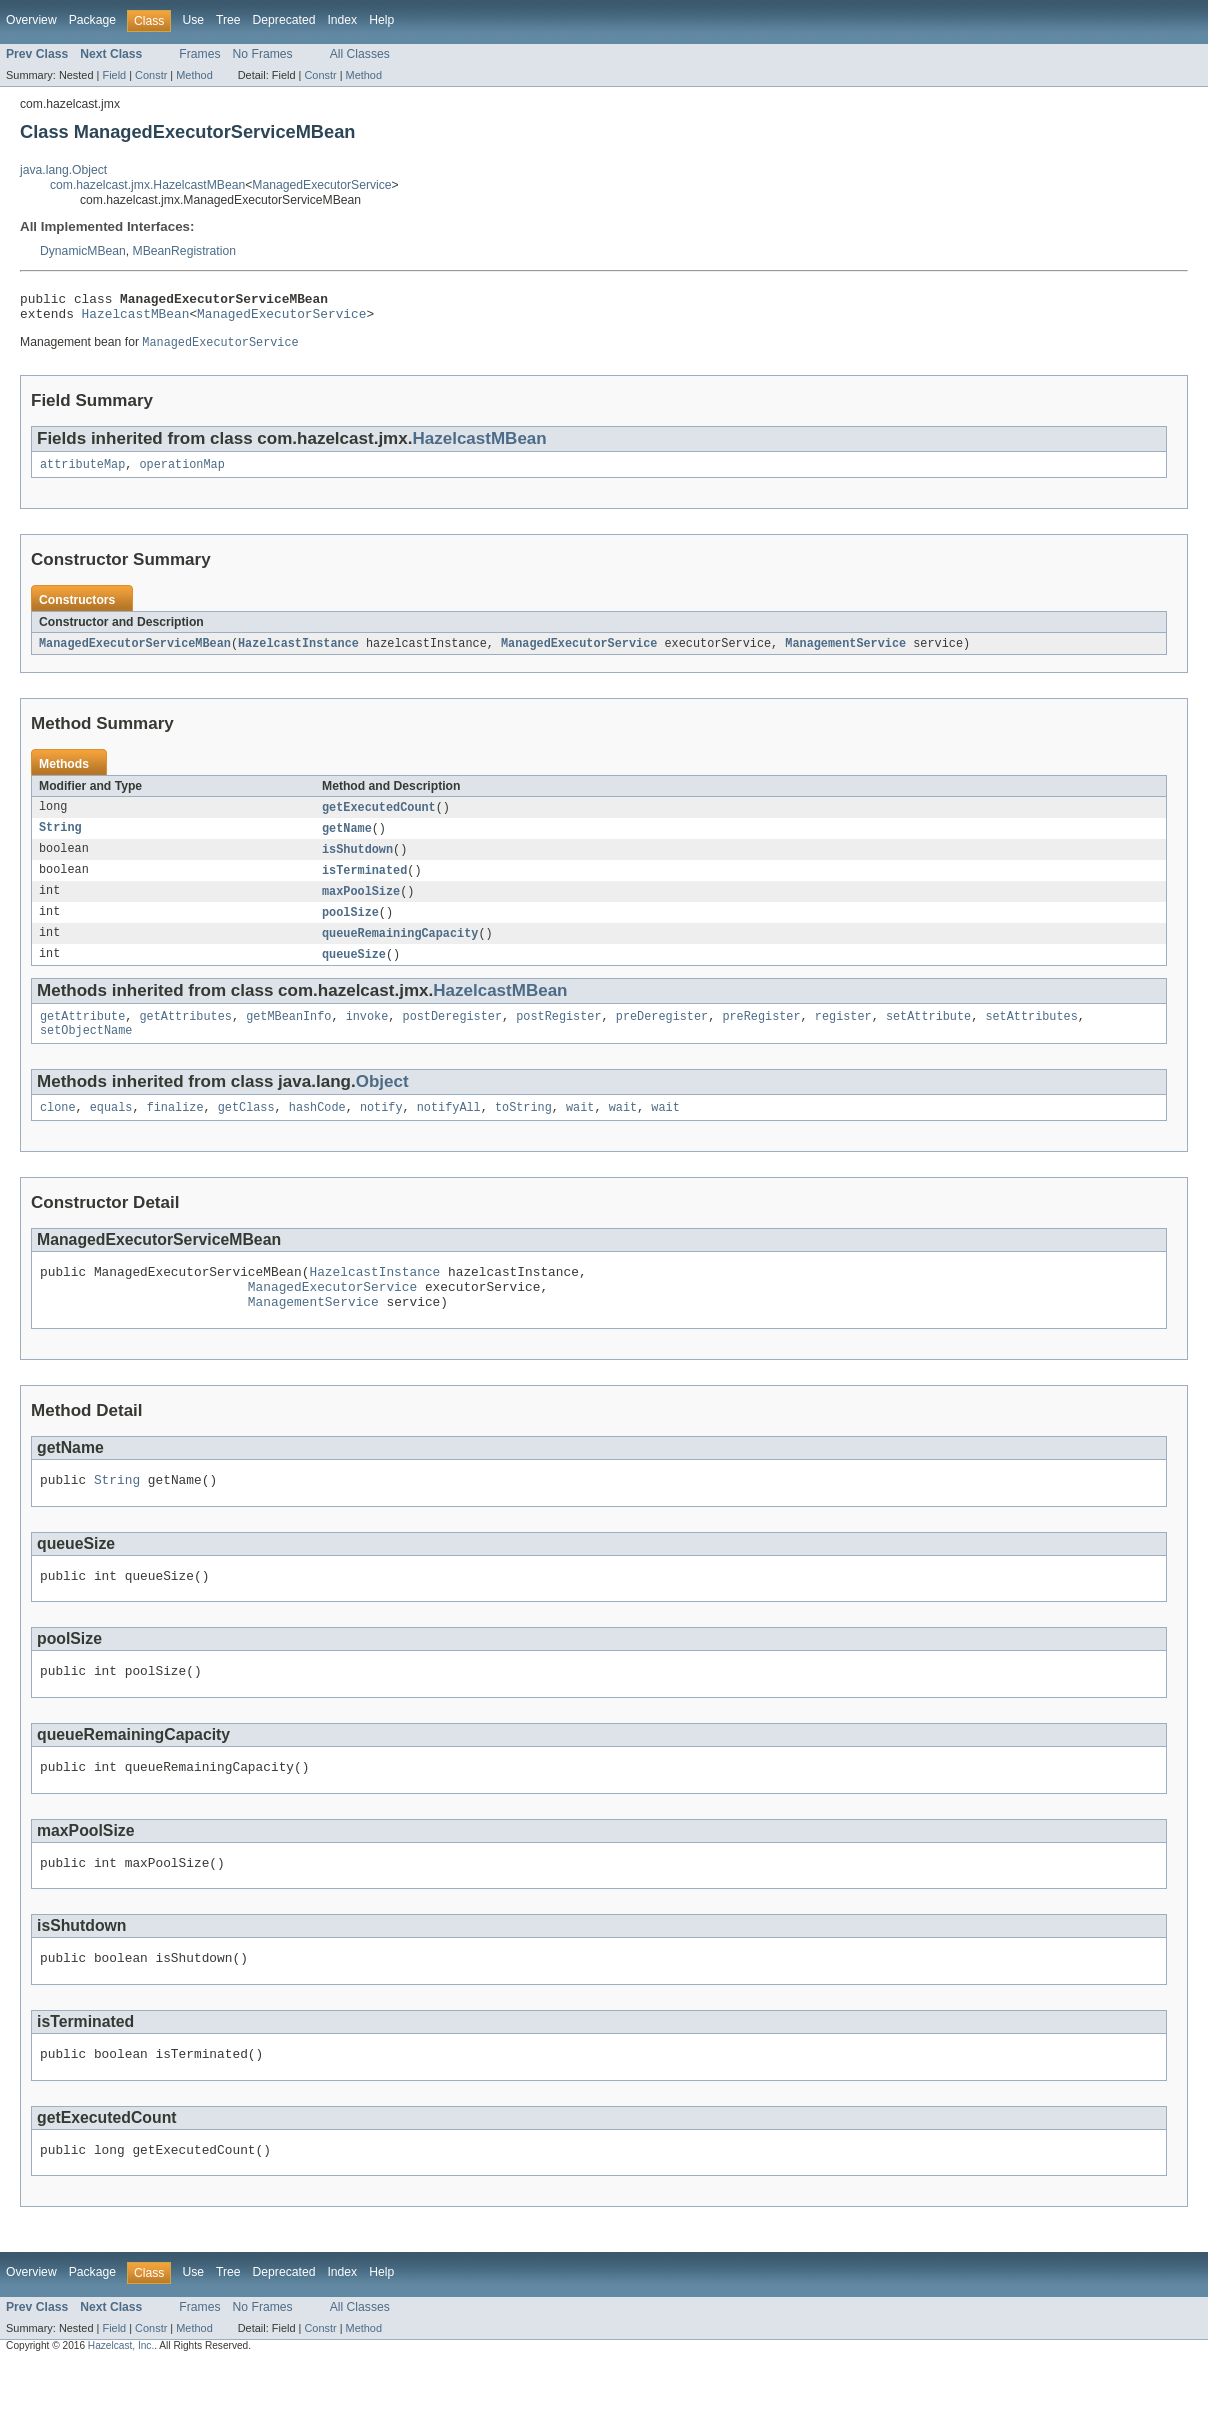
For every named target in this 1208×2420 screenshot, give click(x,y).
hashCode (317, 1131)
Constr (151, 75)
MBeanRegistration (184, 251)
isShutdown (357, 862)
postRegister (558, 1036)
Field (114, 75)
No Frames (263, 54)
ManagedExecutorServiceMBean (135, 653)
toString (523, 1131)
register (843, 1036)
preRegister (761, 1036)
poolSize (350, 928)
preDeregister (662, 1036)
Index (342, 20)
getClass (246, 1131)
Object (382, 1103)
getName (347, 840)
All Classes (360, 54)
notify (381, 1131)
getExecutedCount (379, 818)
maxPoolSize (361, 906)
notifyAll (449, 1131)
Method (194, 75)
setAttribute (928, 1036)
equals (111, 1131)
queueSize (354, 972)
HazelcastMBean (136, 319)
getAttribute (82, 1036)
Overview (31, 20)
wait (580, 1131)
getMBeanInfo (288, 1036)
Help (381, 20)
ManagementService (845, 653)
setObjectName (86, 1052)
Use (193, 20)
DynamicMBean (83, 251)
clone (58, 1131)
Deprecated (284, 20)
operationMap (182, 473)
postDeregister (452, 1036)
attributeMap (82, 473)
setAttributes (1031, 1036)
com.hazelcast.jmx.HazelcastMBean (147, 185)
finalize (175, 1131)
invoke (367, 1036)
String (60, 840)
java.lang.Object (63, 170)
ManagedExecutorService (321, 185)
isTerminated (364, 884)
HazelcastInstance (298, 653)
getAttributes (186, 1036)
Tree (228, 20)
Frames (199, 54)
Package (92, 20)
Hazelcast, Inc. (121, 2402)
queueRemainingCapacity (400, 950)
